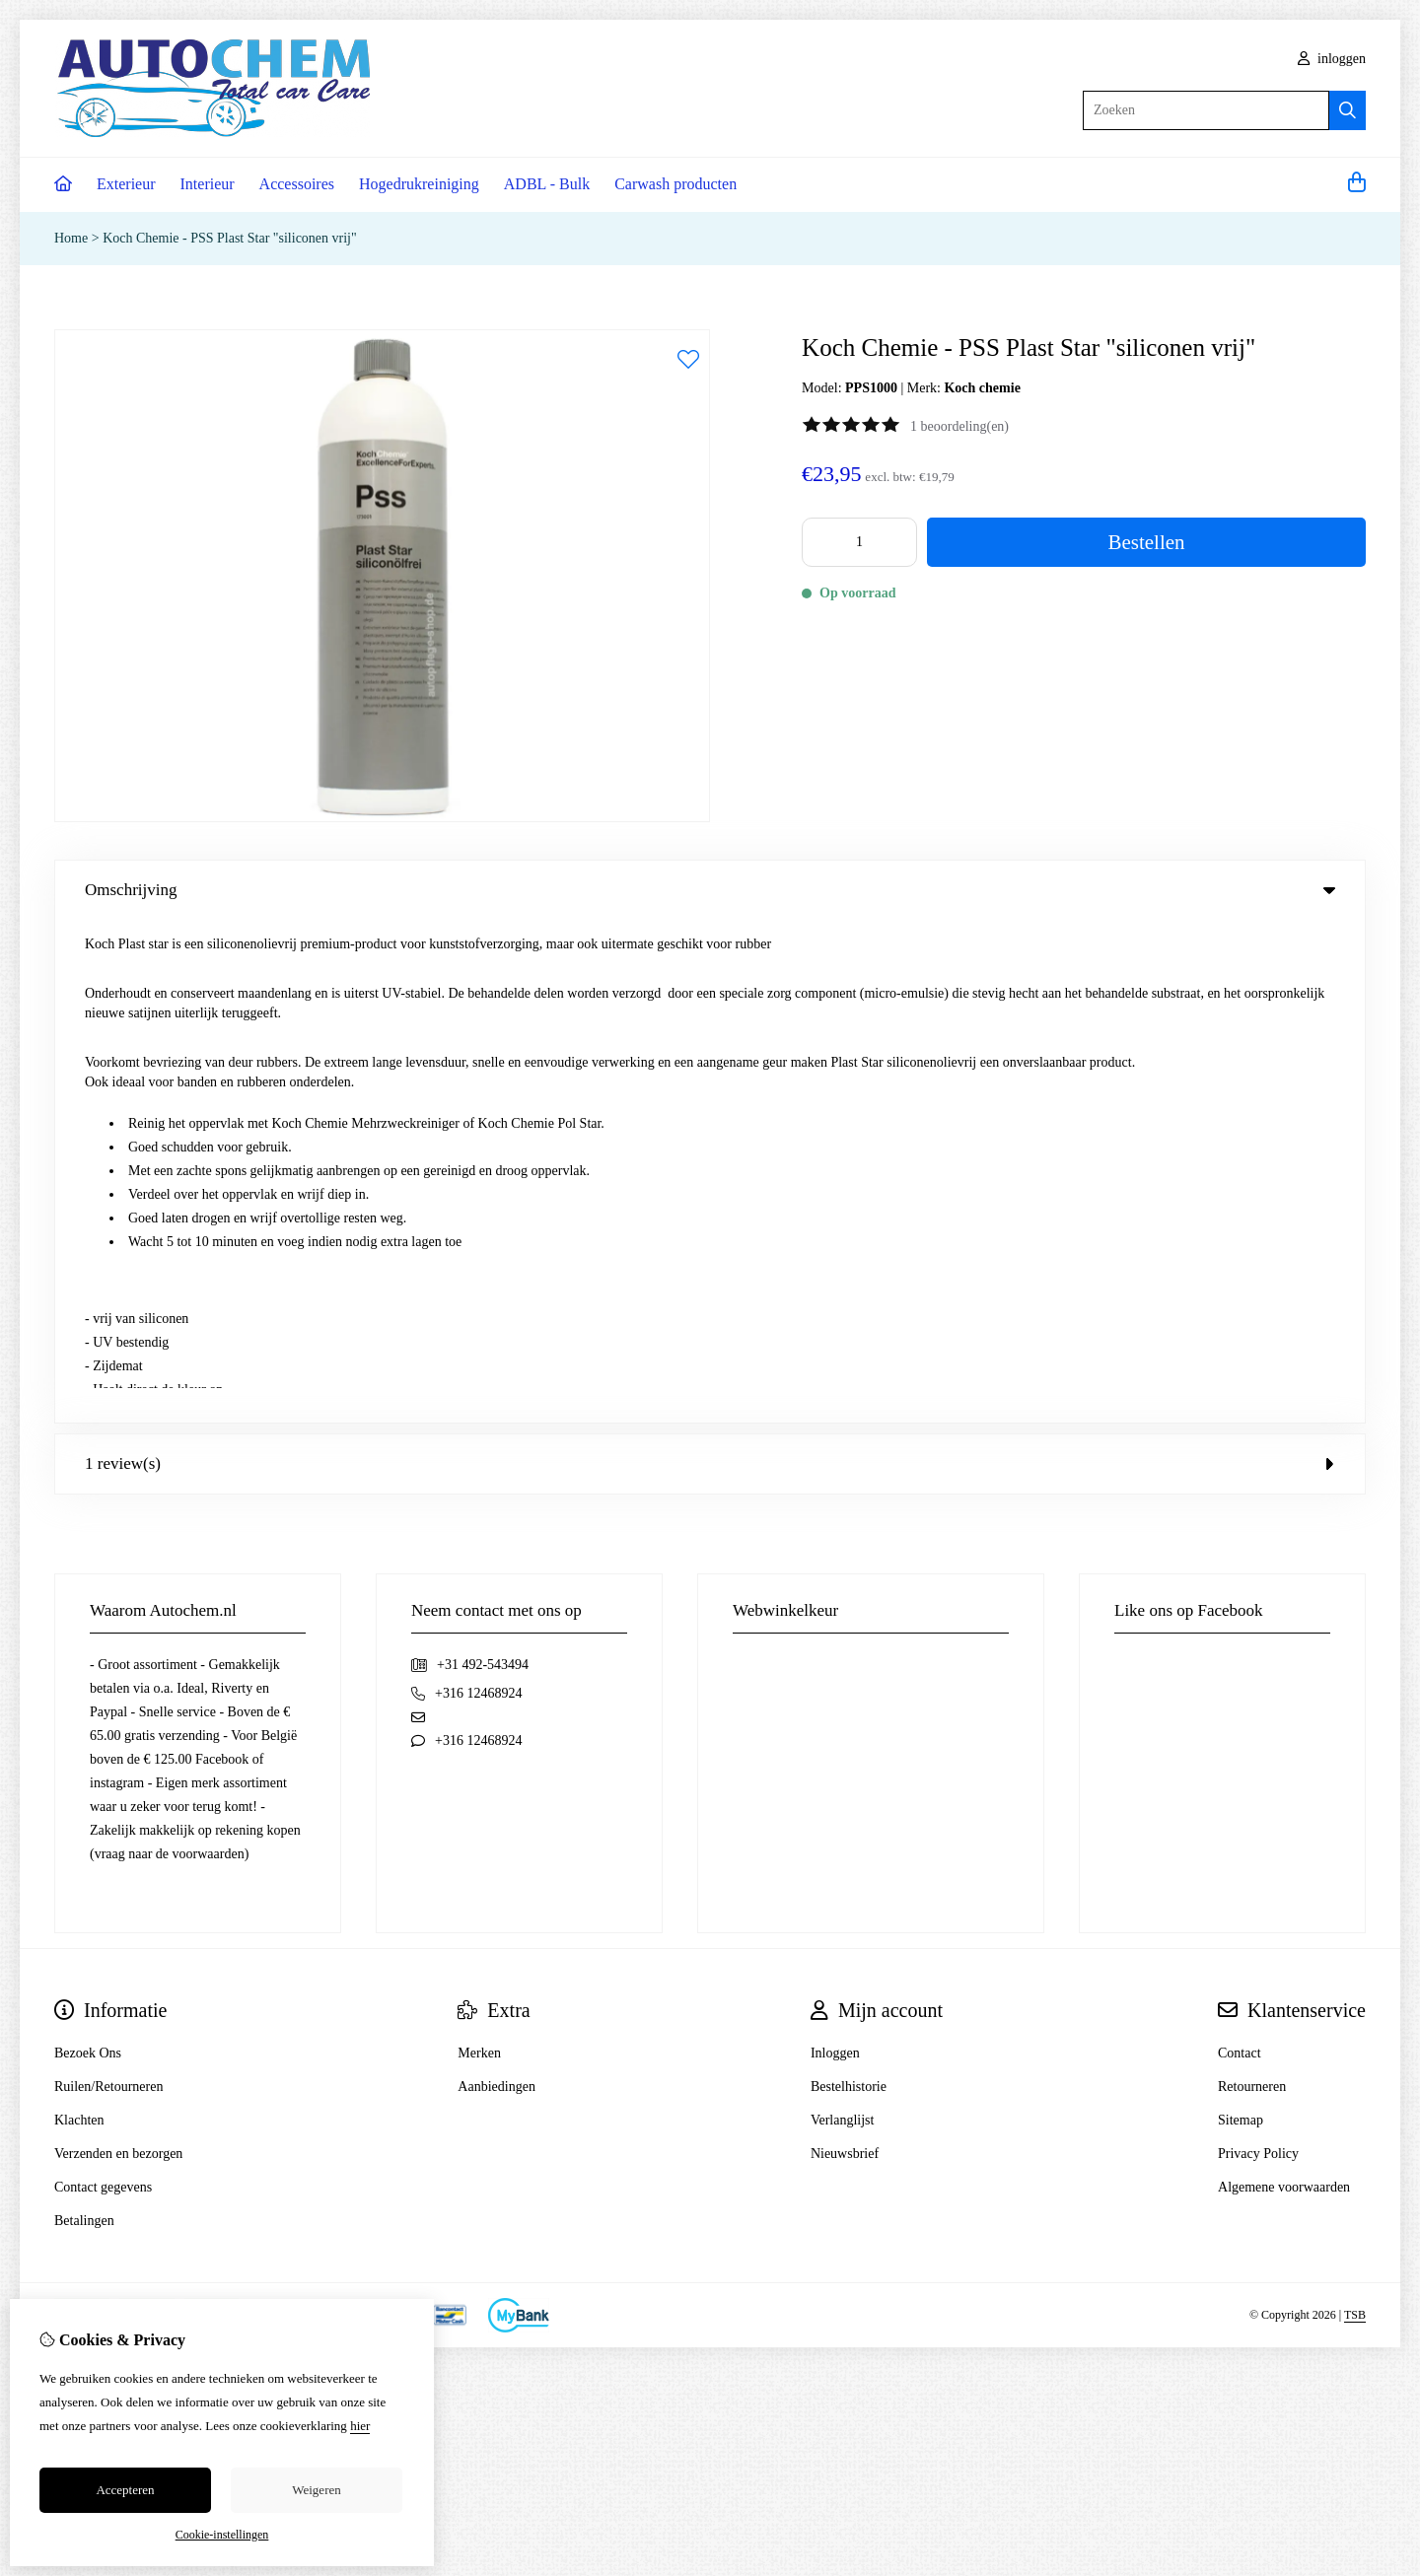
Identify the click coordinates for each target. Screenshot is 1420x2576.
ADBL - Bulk (547, 183)
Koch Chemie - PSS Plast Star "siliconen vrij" (230, 238)
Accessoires (296, 183)
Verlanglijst (843, 1617)
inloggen (1332, 58)
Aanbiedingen (496, 1583)
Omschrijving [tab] (710, 889)
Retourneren (1252, 1583)
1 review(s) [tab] (710, 960)
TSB (1355, 1813)
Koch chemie (982, 388)
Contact (1239, 1550)
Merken (479, 1550)
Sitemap (1240, 1617)
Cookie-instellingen (222, 2534)
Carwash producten (675, 183)
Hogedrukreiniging (419, 183)
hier (360, 2425)
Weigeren (316, 2489)
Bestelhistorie (849, 1583)
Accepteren (125, 2489)
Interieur (207, 183)
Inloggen (835, 1550)
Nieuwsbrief (845, 1650)
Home (71, 238)
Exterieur (126, 183)
